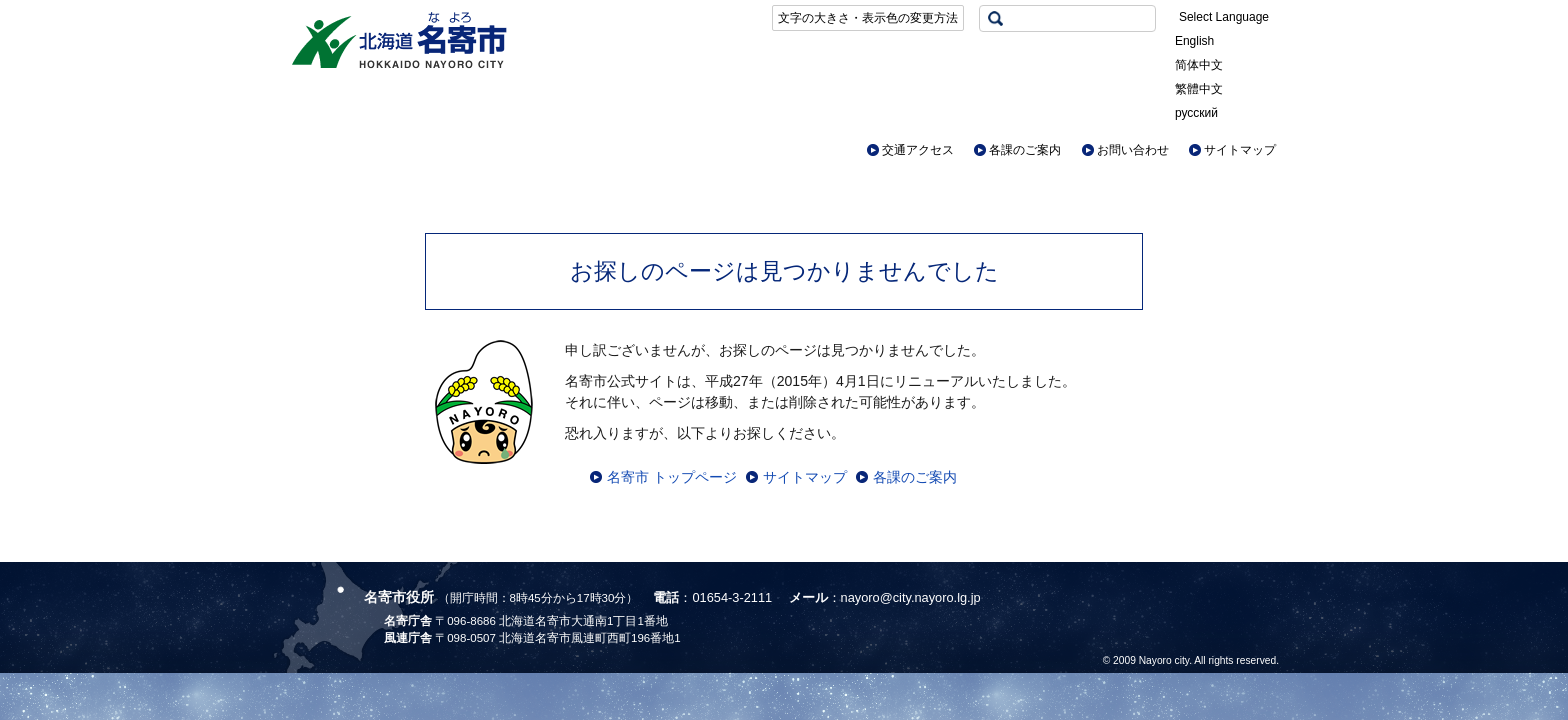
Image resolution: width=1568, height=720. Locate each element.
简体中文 (1199, 65)
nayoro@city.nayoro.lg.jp (911, 597)
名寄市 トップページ (672, 477)
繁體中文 (1199, 89)
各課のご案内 (1025, 150)
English (1194, 41)
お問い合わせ (1133, 150)
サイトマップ (1240, 150)
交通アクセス (918, 150)
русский (1196, 113)
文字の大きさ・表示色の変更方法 (868, 18)
